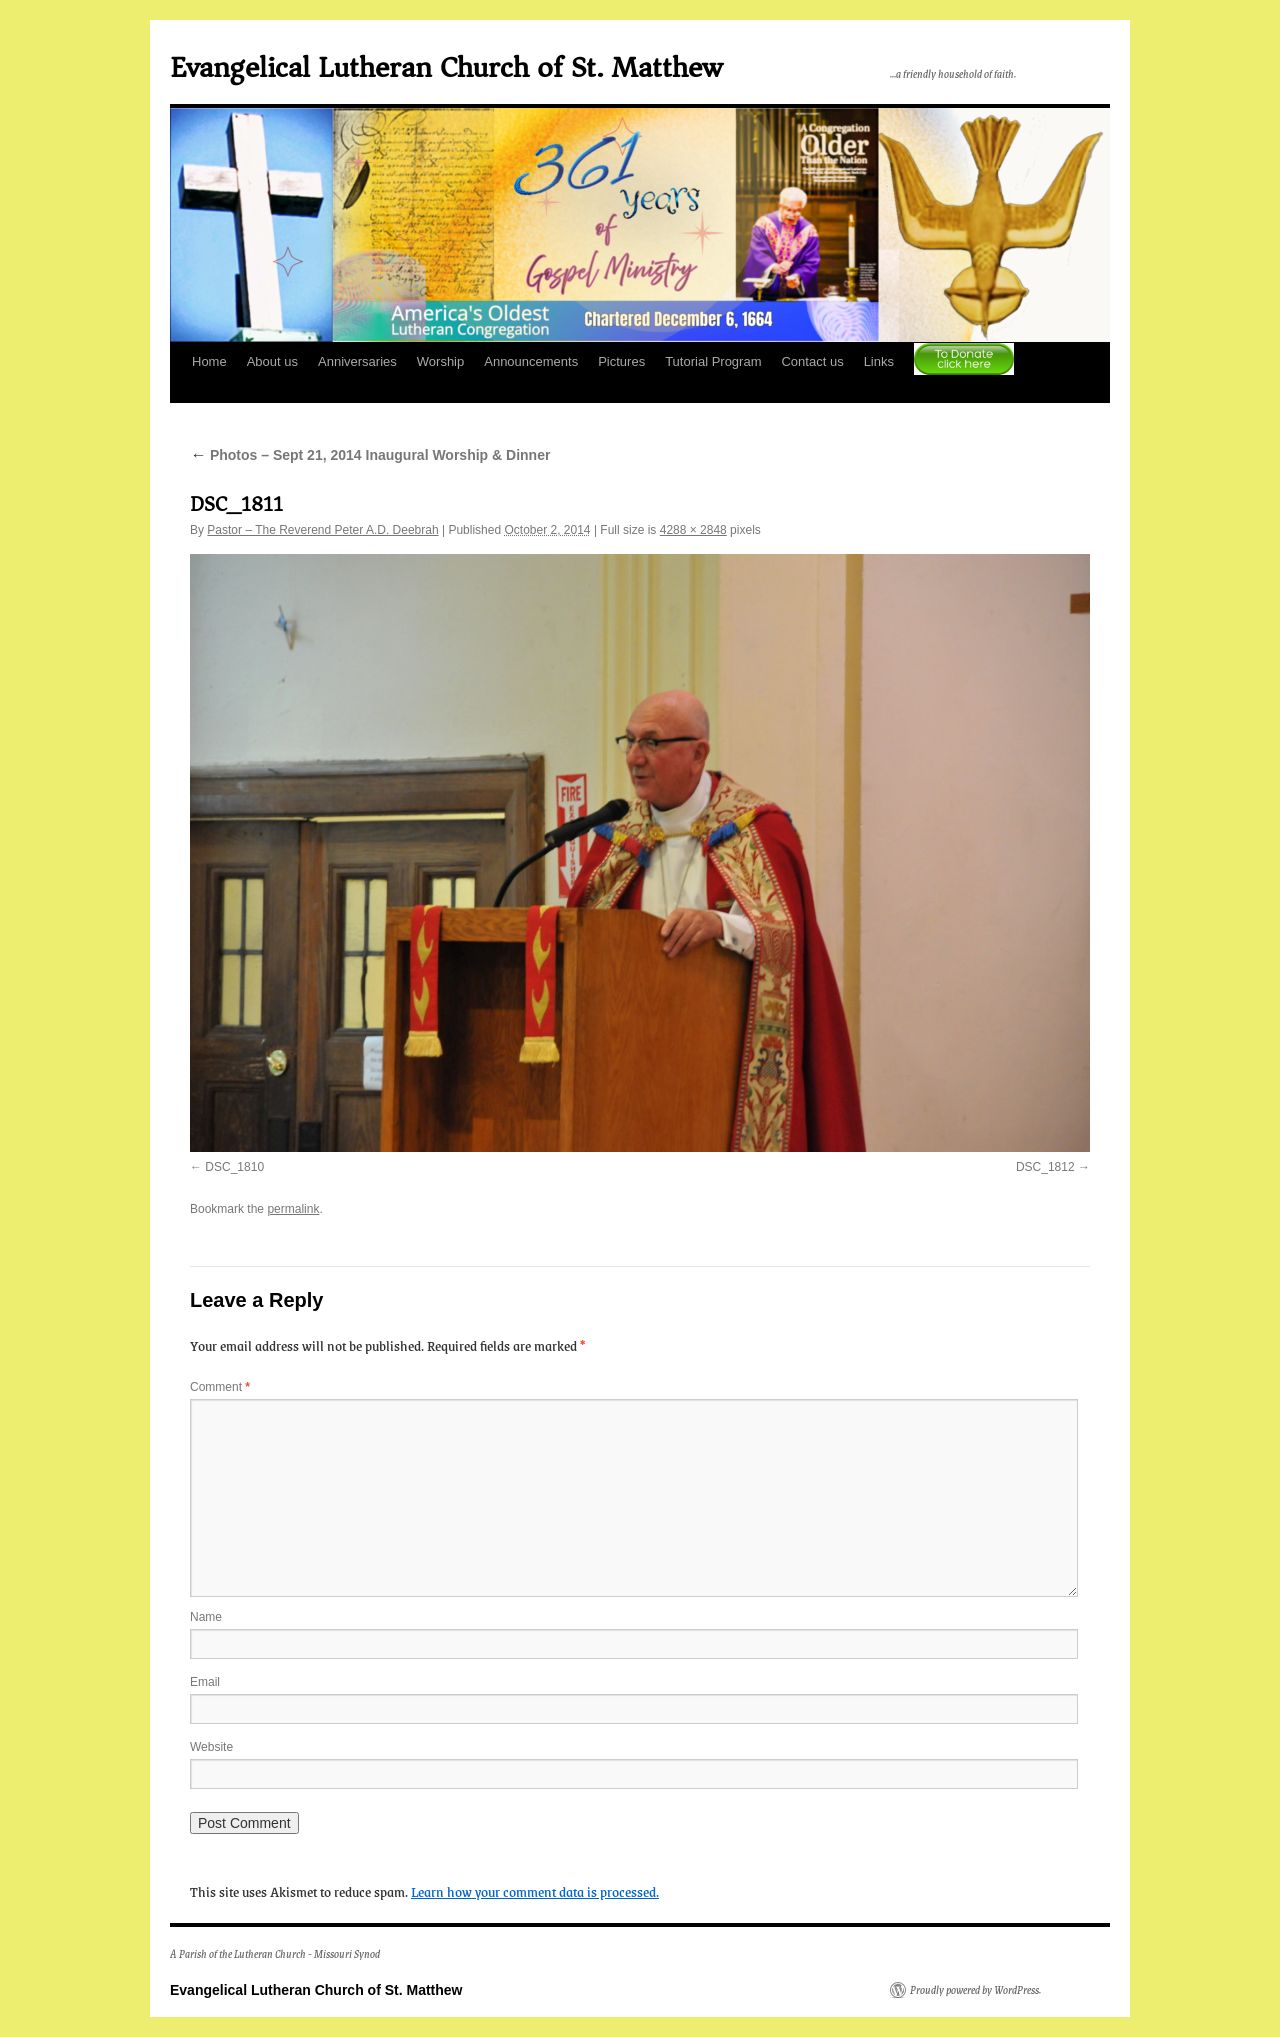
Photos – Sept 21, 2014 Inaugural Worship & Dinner (370, 455)
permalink (293, 1209)
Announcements (531, 361)
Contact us (812, 361)
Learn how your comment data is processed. (535, 1891)
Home (209, 361)
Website (211, 1747)
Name (206, 1617)
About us (272, 361)
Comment (220, 1387)
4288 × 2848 (693, 530)
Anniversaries (357, 361)
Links (879, 361)
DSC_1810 (234, 1167)
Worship (440, 361)
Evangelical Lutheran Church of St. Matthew (446, 67)
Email (205, 1682)
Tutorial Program (713, 361)
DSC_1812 (1045, 1167)
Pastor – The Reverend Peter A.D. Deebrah (322, 530)
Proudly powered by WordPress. (975, 1990)
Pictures (621, 361)
